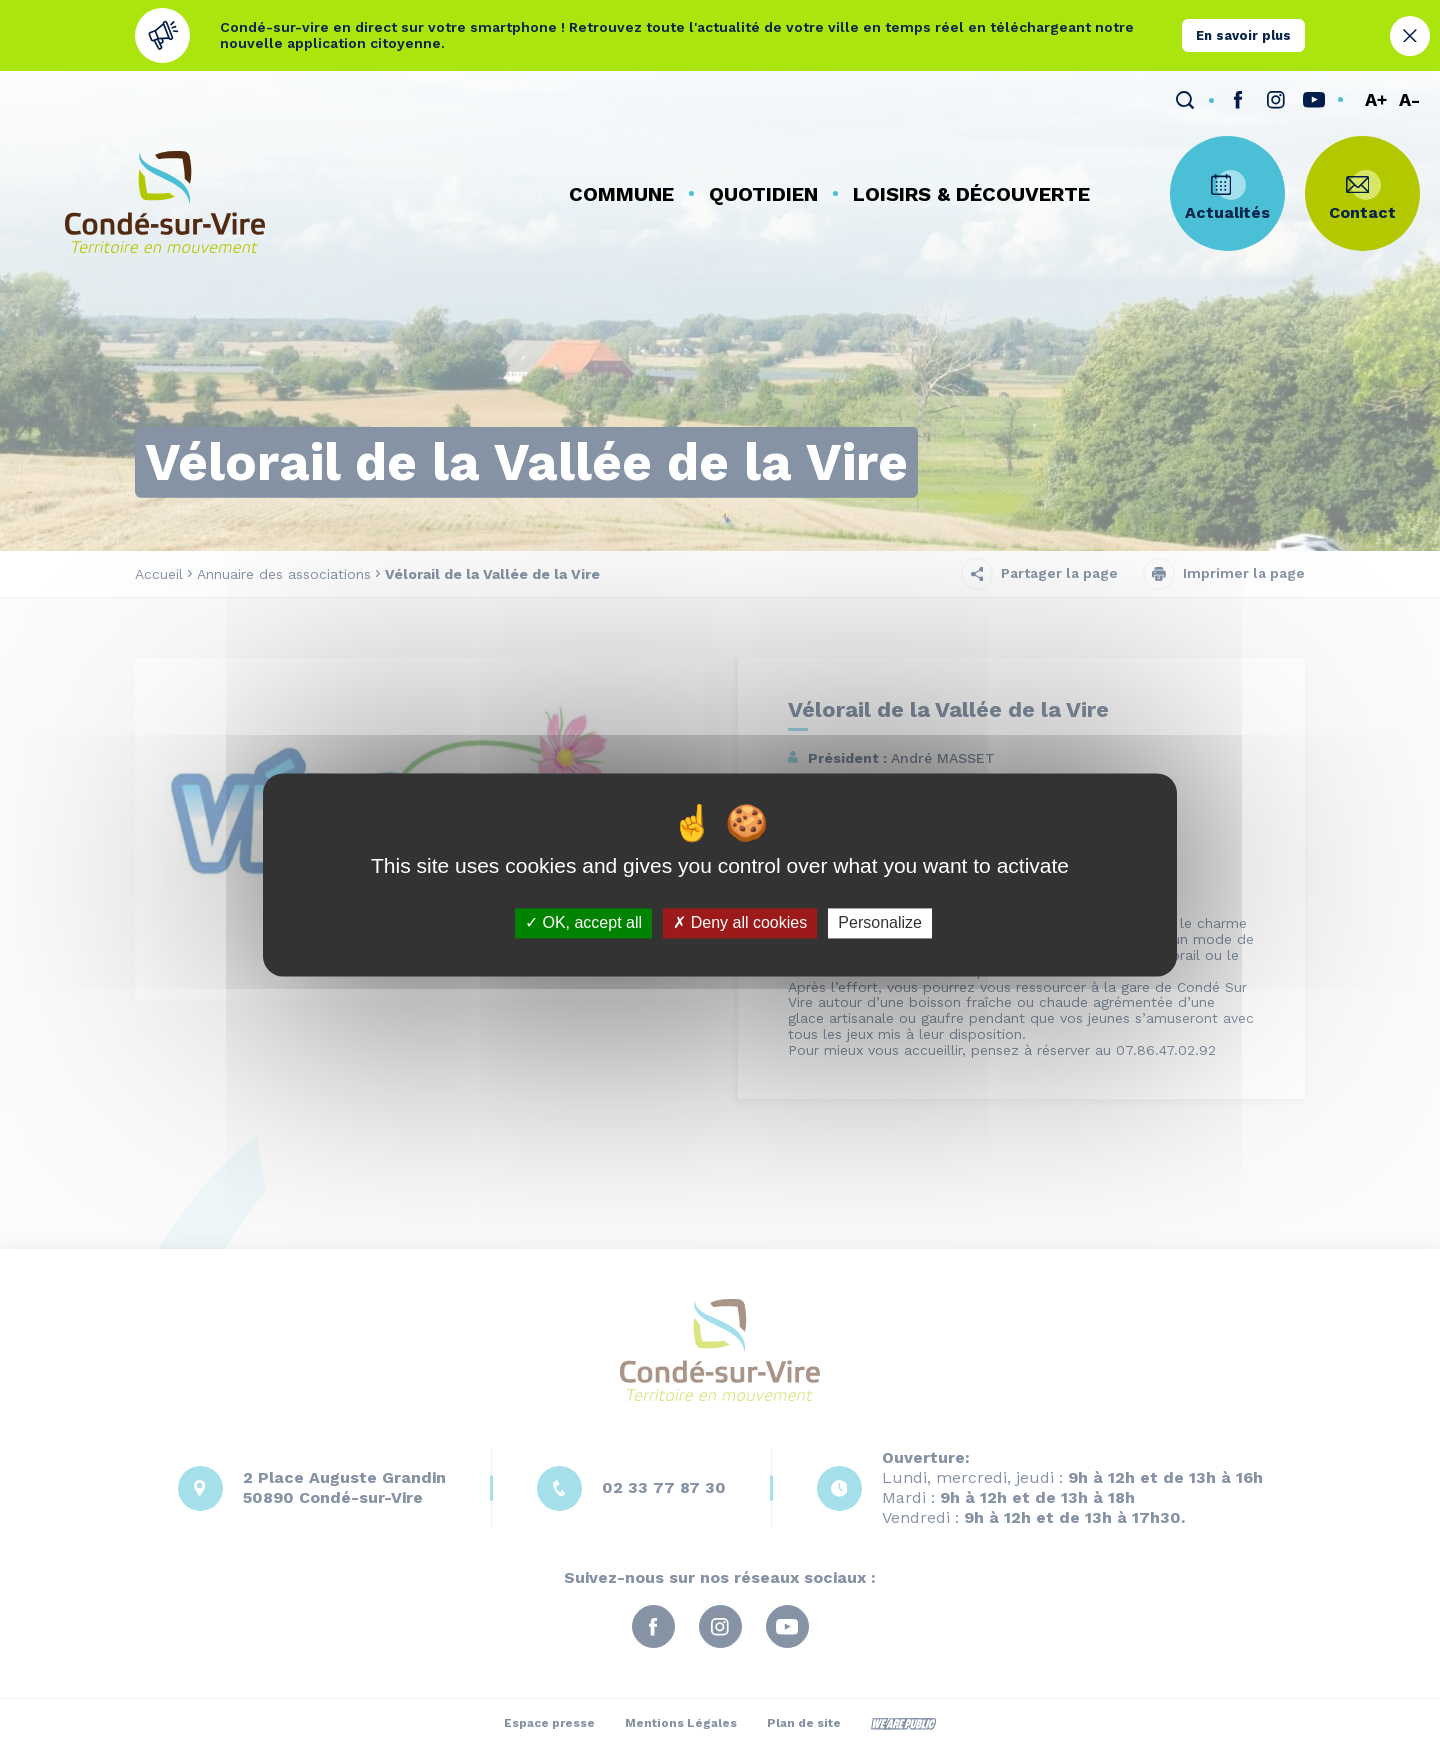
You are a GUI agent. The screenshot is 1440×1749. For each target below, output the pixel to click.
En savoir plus (1243, 35)
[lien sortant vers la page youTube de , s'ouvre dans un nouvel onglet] (1314, 100)
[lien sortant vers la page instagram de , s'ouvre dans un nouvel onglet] (1276, 100)
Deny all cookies (740, 923)
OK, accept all (583, 923)
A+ (1376, 100)
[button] (621, 194)
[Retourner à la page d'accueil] (165, 202)
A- (1409, 100)
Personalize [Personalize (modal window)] (880, 923)
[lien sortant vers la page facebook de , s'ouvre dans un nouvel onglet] (1238, 100)
